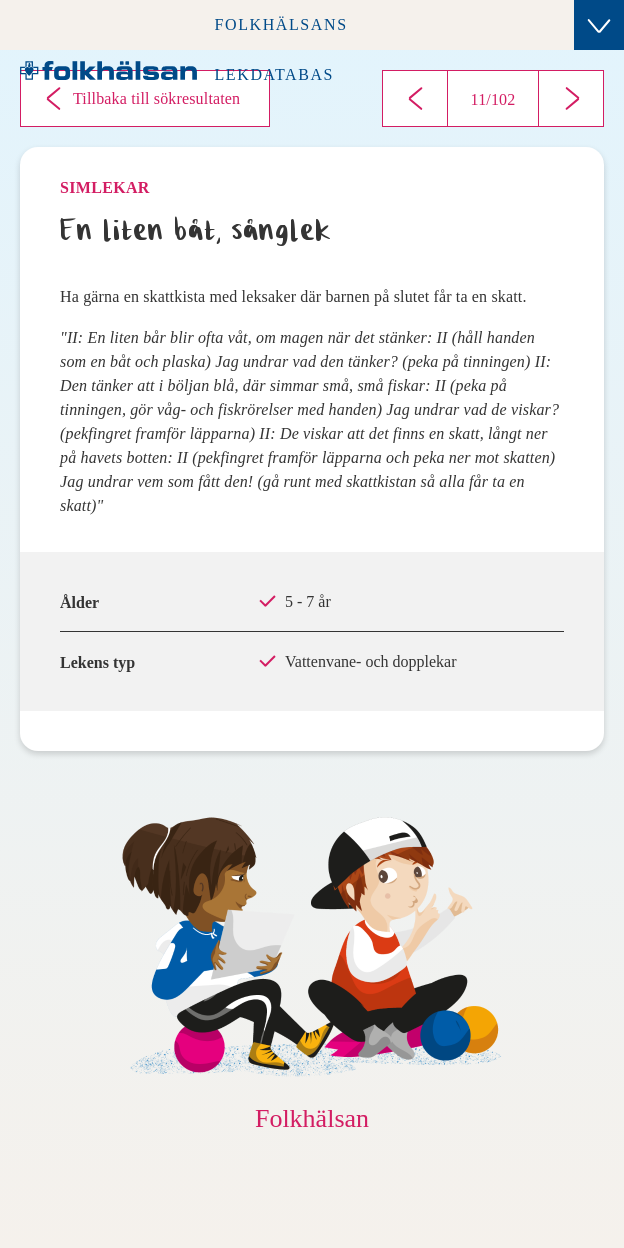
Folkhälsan (312, 1118)
